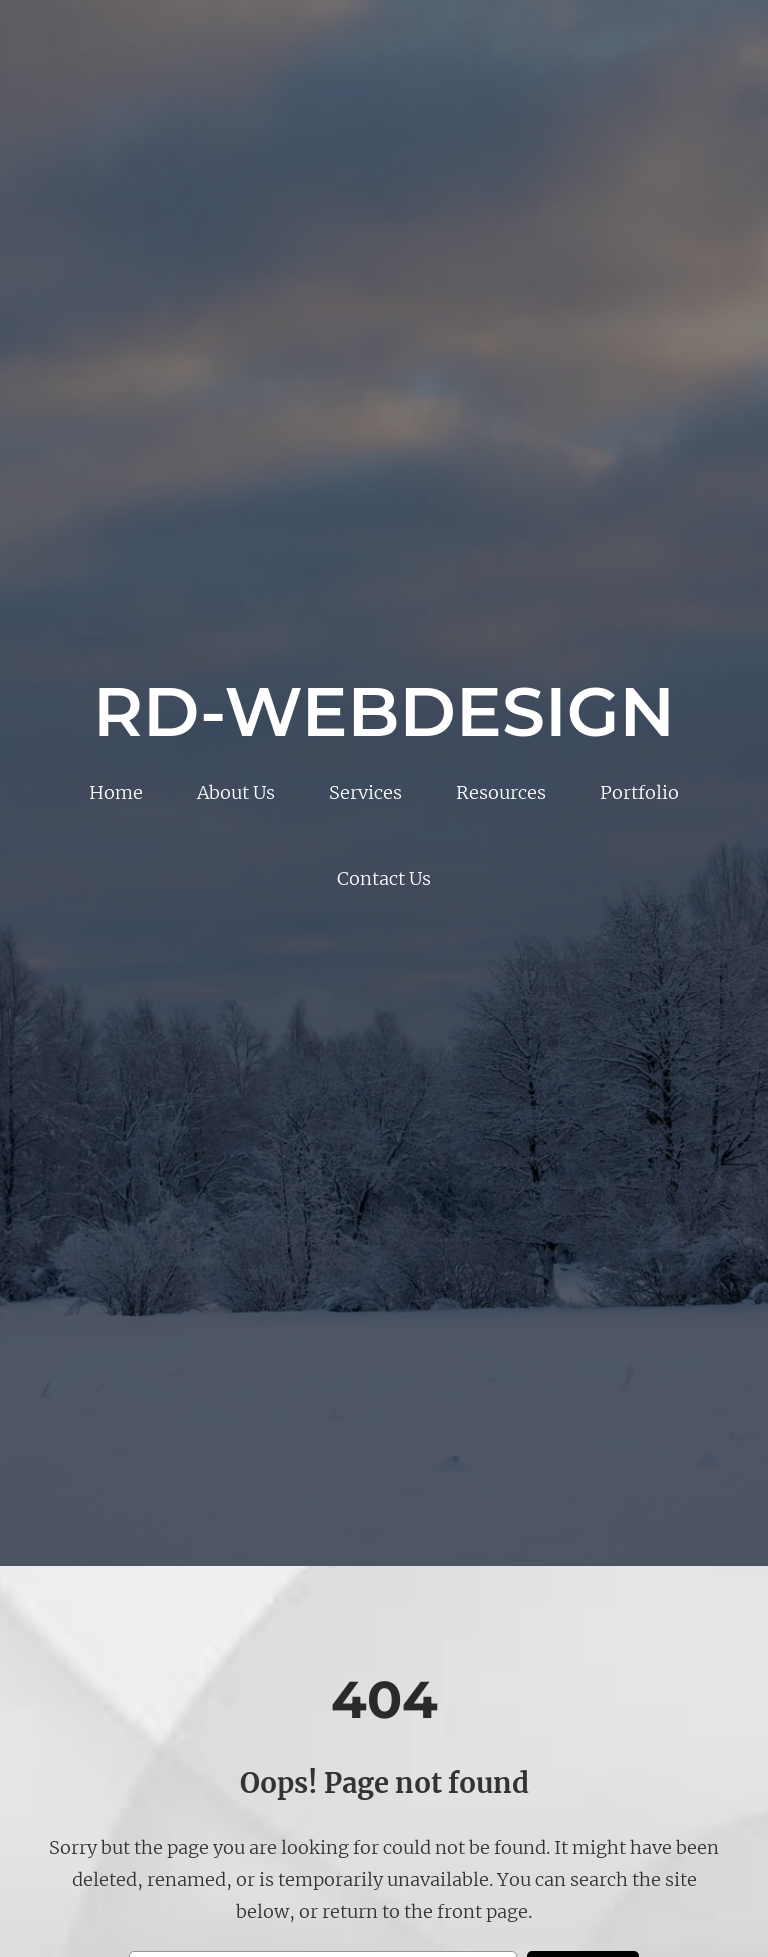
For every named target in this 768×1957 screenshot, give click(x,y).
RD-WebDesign (384, 711)
